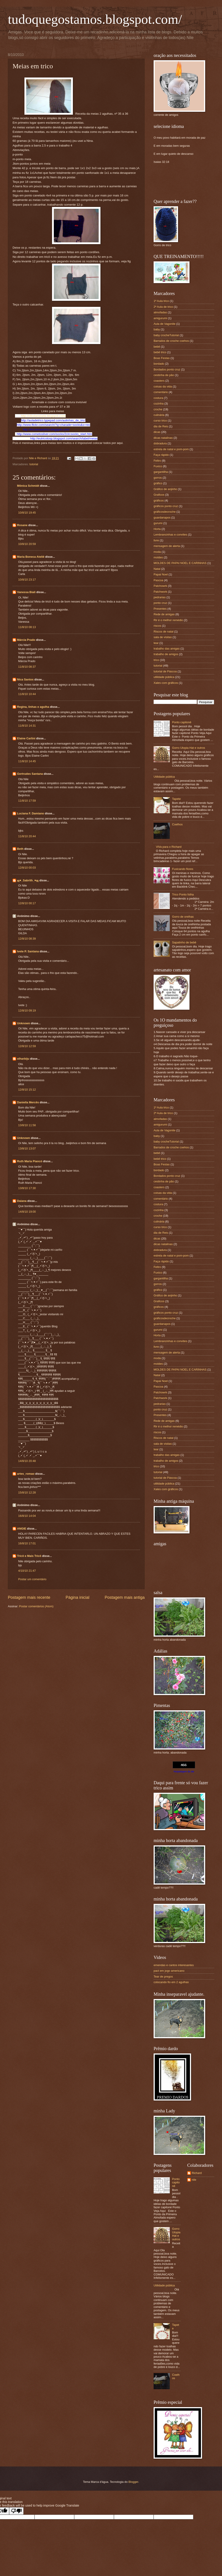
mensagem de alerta (167, 546)
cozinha (158, 403)
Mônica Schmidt (28, 485)
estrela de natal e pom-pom (171, 449)
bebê (157, 346)
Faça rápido (161, 454)
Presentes (160, 608)
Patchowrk (160, 586)
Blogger (133, 2481)
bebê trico (160, 352)
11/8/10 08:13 (27, 627)
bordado (159, 363)
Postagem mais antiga (125, 1597)
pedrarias (160, 597)
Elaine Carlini (26, 738)
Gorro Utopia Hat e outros (188, 747)
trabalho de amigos (166, 654)
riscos (157, 625)
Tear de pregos (163, 1976)
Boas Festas (162, 358)
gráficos (159, 500)
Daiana (21, 1201)
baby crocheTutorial (166, 335)
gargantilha (161, 471)
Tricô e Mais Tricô (29, 1556)
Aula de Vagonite (164, 323)
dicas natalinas (163, 437)
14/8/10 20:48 (27, 1461)
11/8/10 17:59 (27, 800)
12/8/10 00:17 (27, 903)
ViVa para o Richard (168, 846)
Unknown (23, 1023)
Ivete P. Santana (28, 951)
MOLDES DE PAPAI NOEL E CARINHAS (180, 563)
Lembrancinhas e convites (170, 534)
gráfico (158, 483)
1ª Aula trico (161, 301)
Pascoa (158, 580)
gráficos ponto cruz (166, 506)
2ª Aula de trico (163, 306)
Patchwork (160, 591)
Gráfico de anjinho (165, 489)
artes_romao (25, 1473)
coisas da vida (163, 386)
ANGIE (21, 1528)
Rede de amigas (164, 614)
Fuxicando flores (182, 869)
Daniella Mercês (28, 1102)
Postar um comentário (32, 1579)
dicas (157, 432)
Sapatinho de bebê (184, 942)
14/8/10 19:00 (27, 1211)
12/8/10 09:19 (27, 1010)
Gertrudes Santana (30, 773)
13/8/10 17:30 (27, 1188)
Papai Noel (161, 574)
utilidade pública (164, 677)
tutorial (33, 464)
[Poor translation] (16, 2511)
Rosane (22, 525)
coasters (159, 380)
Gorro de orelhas (183, 916)
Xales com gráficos (166, 682)
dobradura (160, 443)
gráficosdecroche (165, 511)
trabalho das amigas (167, 648)
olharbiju (23, 1058)
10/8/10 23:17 (27, 579)
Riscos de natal (163, 631)
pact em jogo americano (169, 1970)
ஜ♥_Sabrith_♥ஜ (28, 880)
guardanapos (162, 517)
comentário (161, 392)
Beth (20, 848)
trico (156, 660)
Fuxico (158, 466)
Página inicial (77, 1597)
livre (156, 540)
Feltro (157, 460)
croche (158, 409)
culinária (159, 415)
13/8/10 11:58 (27, 1125)
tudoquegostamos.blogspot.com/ (95, 19)
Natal (157, 568)
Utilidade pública (164, 776)
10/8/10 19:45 (27, 512)
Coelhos (177, 824)
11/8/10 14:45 (27, 761)
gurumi (158, 523)
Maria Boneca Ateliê (30, 556)
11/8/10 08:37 (27, 666)
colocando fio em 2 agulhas (171, 1982)
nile (194, 2179)
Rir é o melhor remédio (168, 620)
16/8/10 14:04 (27, 1515)
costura (158, 398)
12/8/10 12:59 (27, 1046)
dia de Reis (161, 426)
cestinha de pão (164, 375)
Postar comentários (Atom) (36, 1606)
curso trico (160, 420)
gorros (158, 477)
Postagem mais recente (29, 1597)
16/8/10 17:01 (27, 1543)
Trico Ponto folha (183, 894)
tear (156, 643)
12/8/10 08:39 (27, 938)
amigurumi (160, 318)
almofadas (160, 312)
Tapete (176, 799)
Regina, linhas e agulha (33, 706)
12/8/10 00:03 (27, 867)
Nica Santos (25, 679)
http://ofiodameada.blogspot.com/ (43, 415)
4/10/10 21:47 (27, 1570)
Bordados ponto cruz (167, 369)
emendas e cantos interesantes (174, 1965)
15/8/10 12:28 (27, 1492)
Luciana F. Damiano (30, 813)
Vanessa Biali (26, 592)
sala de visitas (163, 637)
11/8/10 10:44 (27, 694)
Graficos (159, 494)
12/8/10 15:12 (27, 1089)
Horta (157, 529)
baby (157, 329)
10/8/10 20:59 (27, 544)
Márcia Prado (26, 639)
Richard (197, 2173)
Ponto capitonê (181, 722)
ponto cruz (160, 603)
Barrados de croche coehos (171, 340)
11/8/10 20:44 (27, 836)
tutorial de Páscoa (165, 671)
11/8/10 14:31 (27, 725)
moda (157, 551)
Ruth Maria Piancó (30, 1161)
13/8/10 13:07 (27, 1148)
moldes (158, 557)
